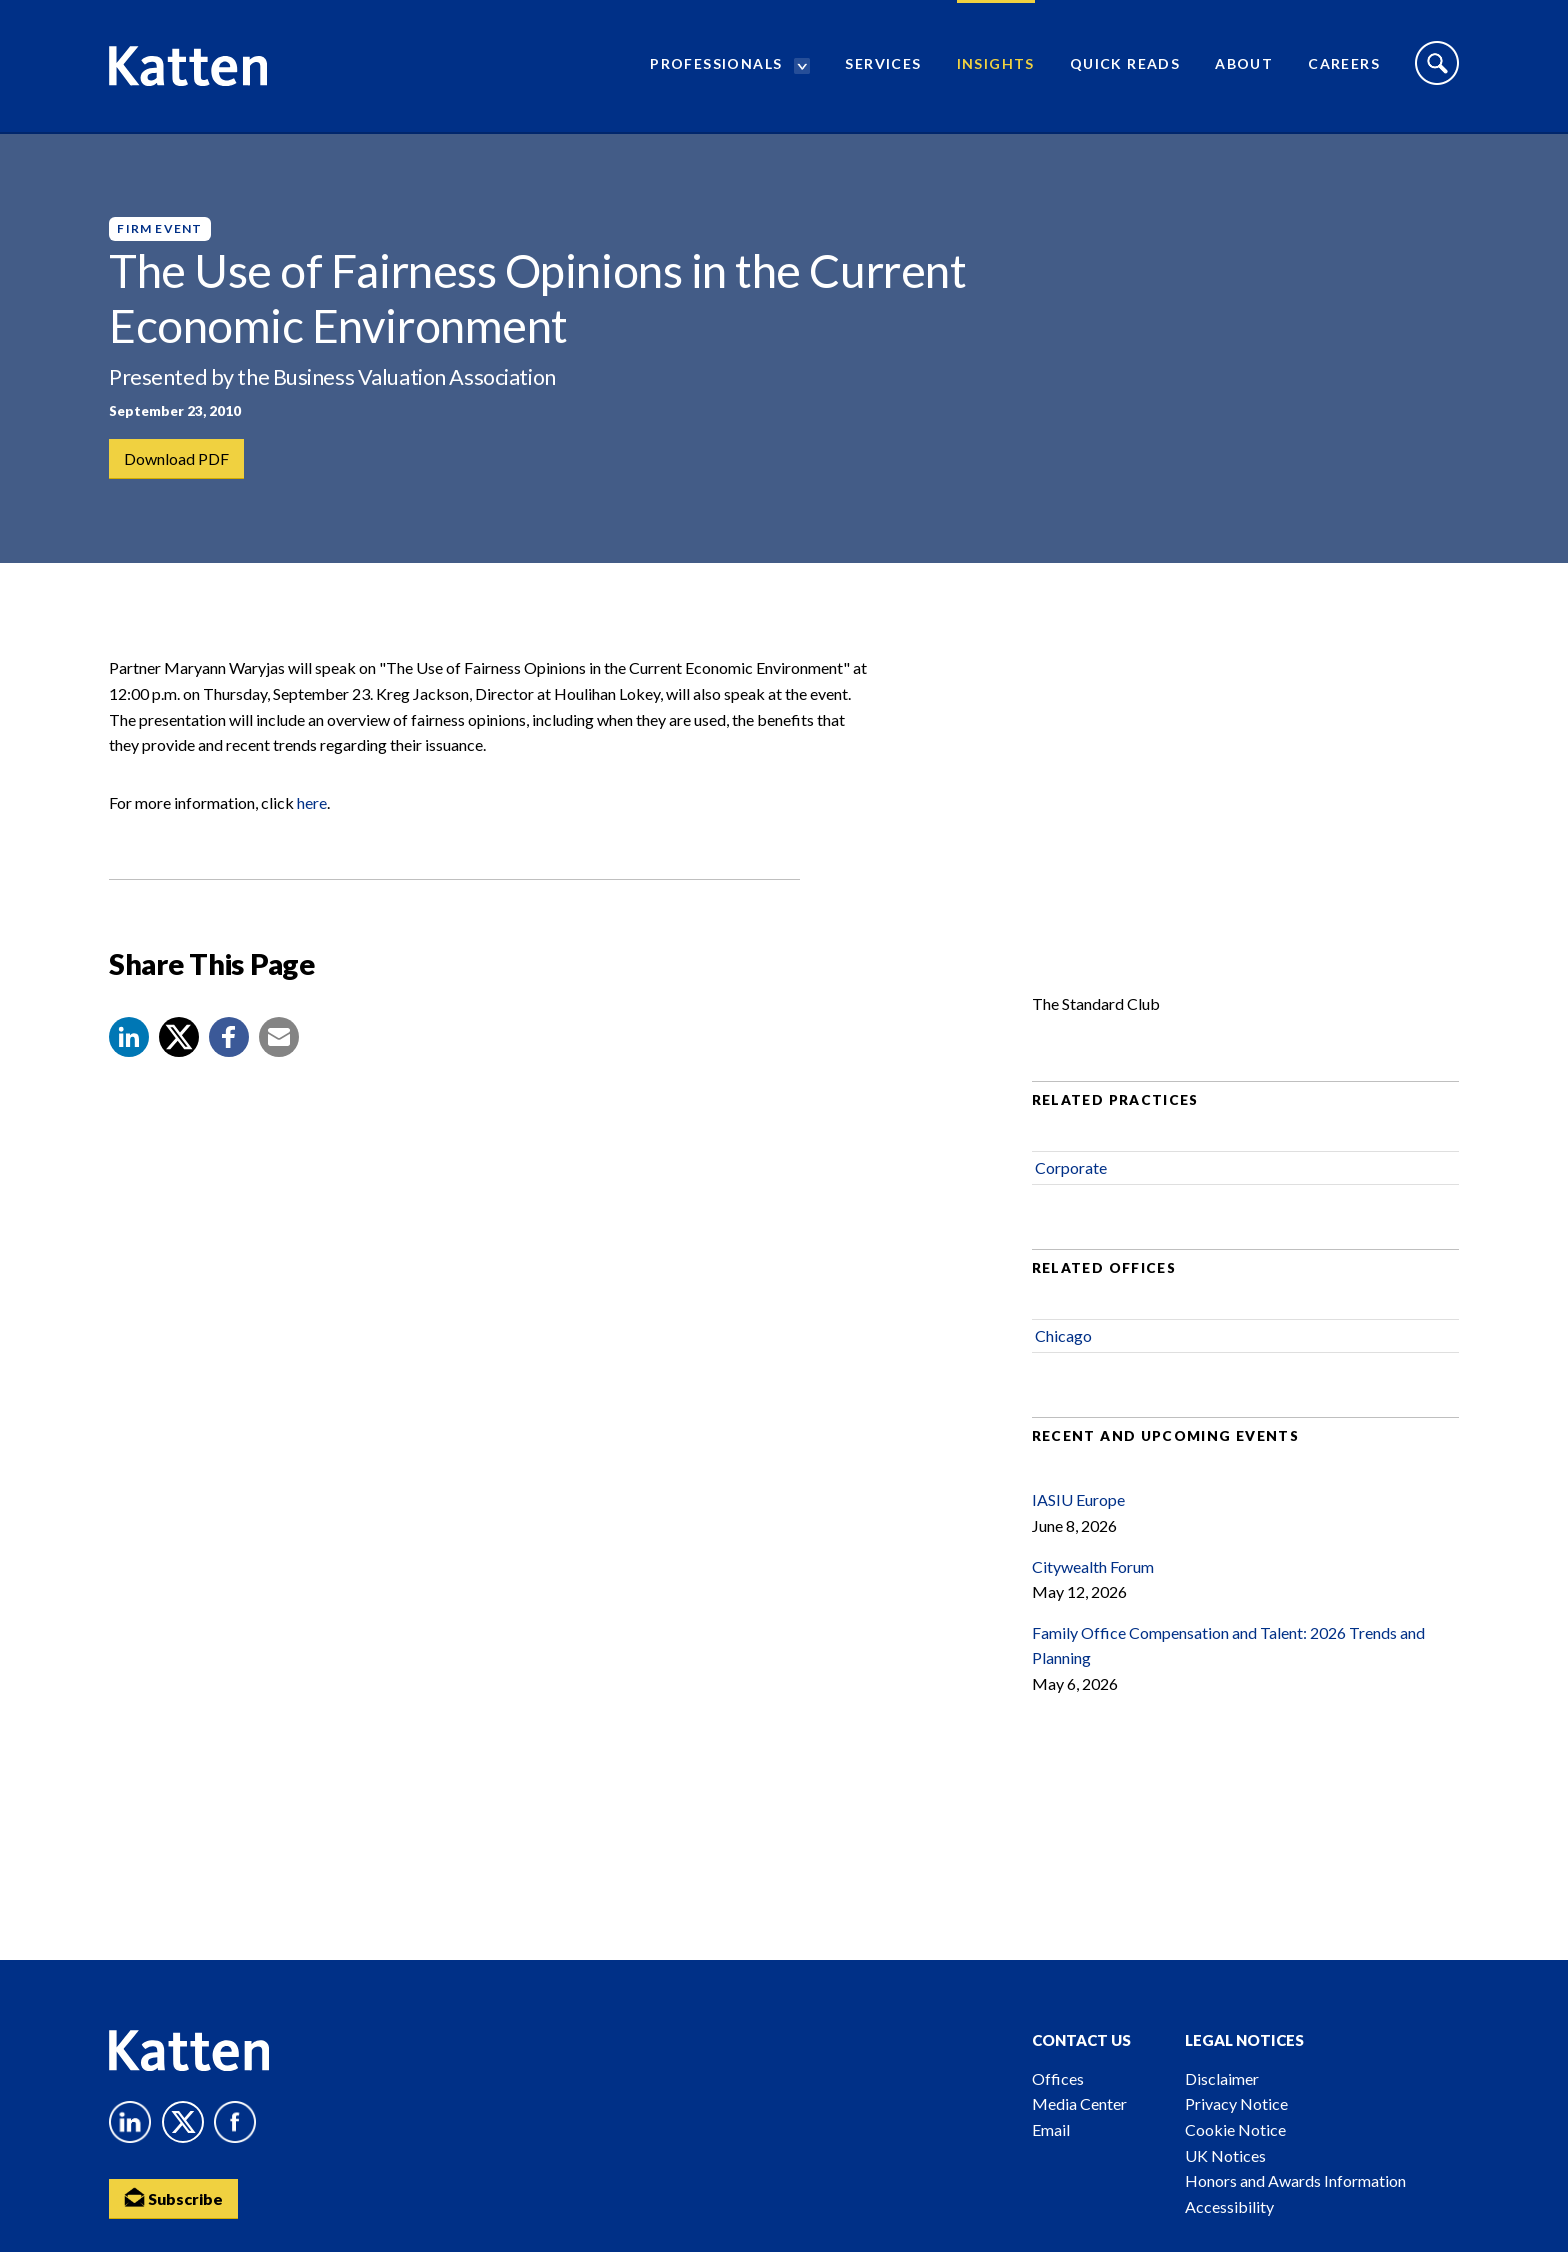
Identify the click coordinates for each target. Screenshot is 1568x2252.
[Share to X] (179, 1041)
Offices (1058, 2078)
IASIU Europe (1078, 1504)
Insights (996, 65)
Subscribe (174, 2197)
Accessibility (1229, 2206)
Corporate (1071, 1171)
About (1244, 65)
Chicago (1063, 1339)
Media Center (1079, 2103)
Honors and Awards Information (1295, 2180)
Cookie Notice (1235, 2129)
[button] (129, 1041)
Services (883, 65)
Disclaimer (1222, 2078)
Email (1051, 2129)
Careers (1344, 65)
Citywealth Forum (1093, 1570)
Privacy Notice (1236, 2103)
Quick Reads (1125, 65)
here (312, 806)
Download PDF (176, 458)
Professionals (716, 65)
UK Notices (1225, 2155)
